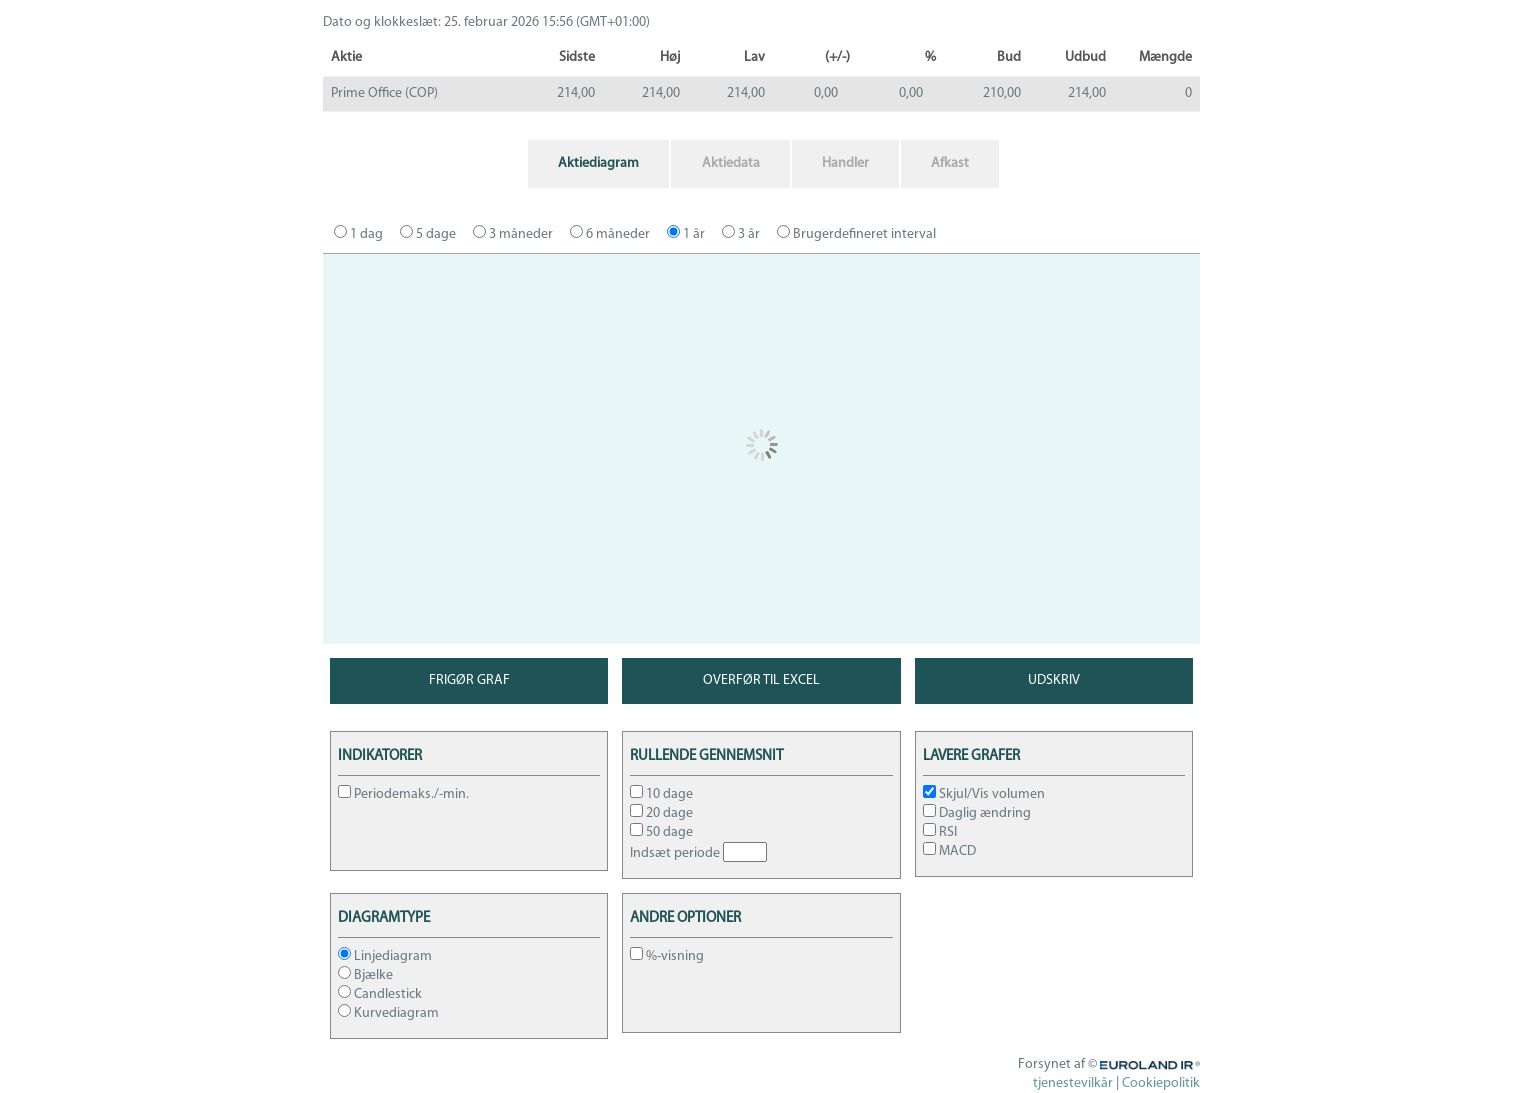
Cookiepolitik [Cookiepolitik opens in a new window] (1161, 1083)
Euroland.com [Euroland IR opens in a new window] (1158, 1064)
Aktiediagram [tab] (598, 163)
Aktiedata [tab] (731, 163)
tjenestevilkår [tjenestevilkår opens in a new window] (1073, 1083)
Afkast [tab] (950, 163)
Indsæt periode (675, 853)
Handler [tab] (845, 163)
